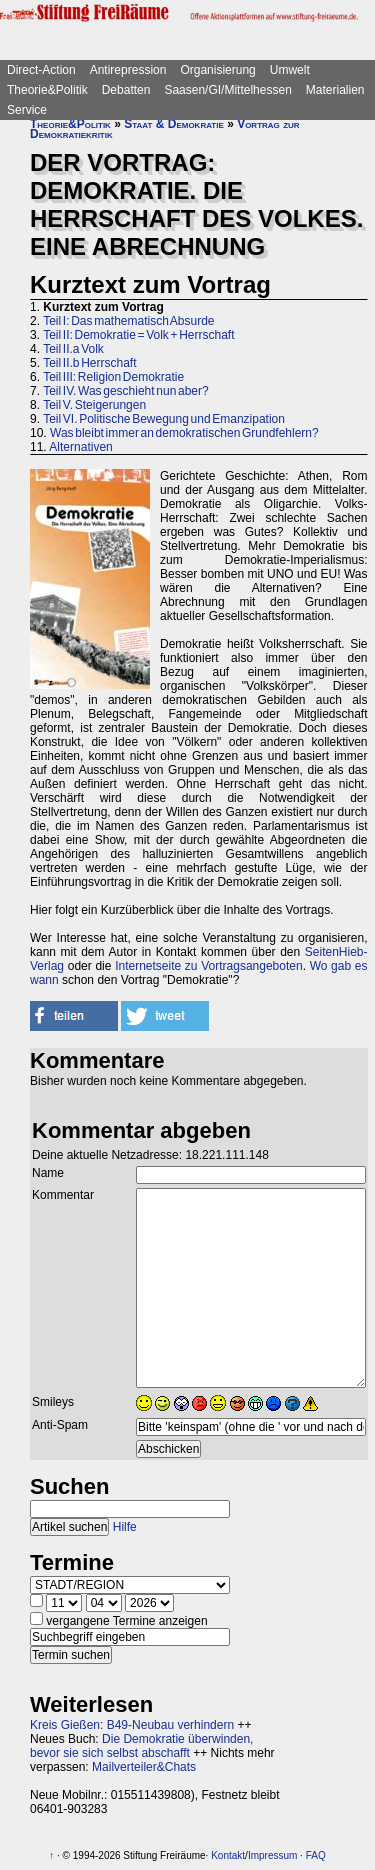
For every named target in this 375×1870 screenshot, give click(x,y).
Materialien (335, 90)
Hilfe (125, 1527)
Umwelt (290, 70)
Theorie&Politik (47, 90)
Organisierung (217, 70)
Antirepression (128, 70)
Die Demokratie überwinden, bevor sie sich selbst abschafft (141, 1746)
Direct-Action (41, 70)
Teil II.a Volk (73, 349)
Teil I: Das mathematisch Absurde (128, 321)
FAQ (316, 1855)
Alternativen (80, 447)
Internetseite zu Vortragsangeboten (209, 966)
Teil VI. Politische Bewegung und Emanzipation (164, 419)
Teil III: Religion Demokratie (113, 377)
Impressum (272, 1855)
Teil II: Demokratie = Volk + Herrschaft (138, 335)
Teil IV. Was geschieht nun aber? (126, 391)
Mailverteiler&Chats (144, 1767)
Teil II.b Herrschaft (89, 363)
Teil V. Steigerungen (94, 405)
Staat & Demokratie (174, 124)
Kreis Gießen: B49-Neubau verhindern (132, 1725)
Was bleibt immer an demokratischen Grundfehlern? (184, 433)
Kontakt (228, 1855)
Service (27, 110)
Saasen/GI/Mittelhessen (227, 90)
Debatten (126, 90)
